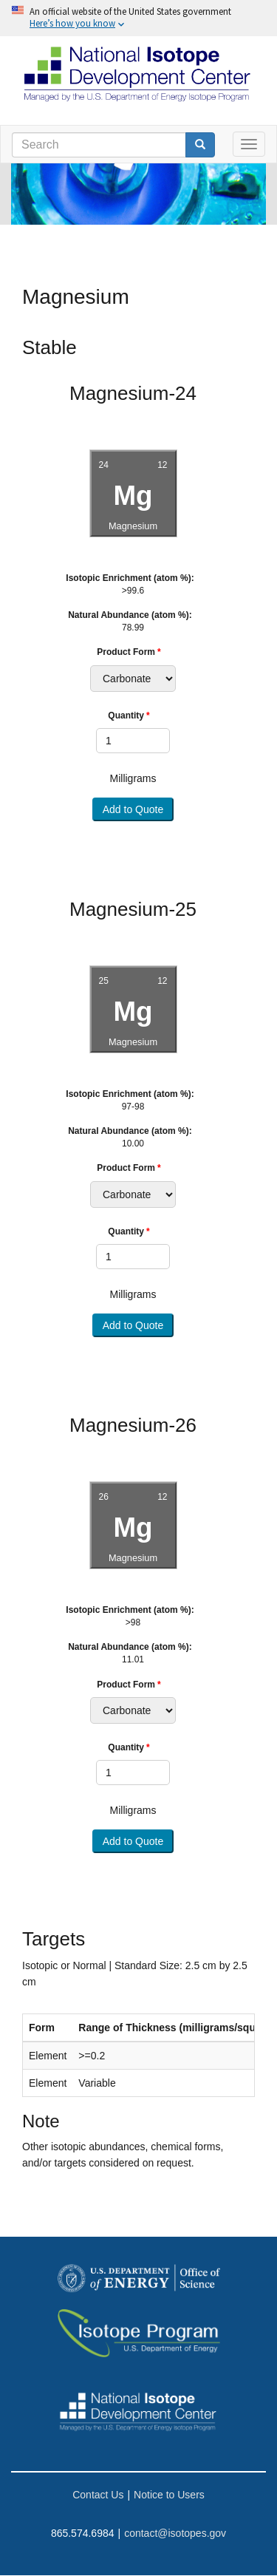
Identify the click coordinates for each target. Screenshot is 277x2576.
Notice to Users (169, 2495)
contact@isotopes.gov (175, 2533)
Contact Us (97, 2495)
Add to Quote (133, 809)
